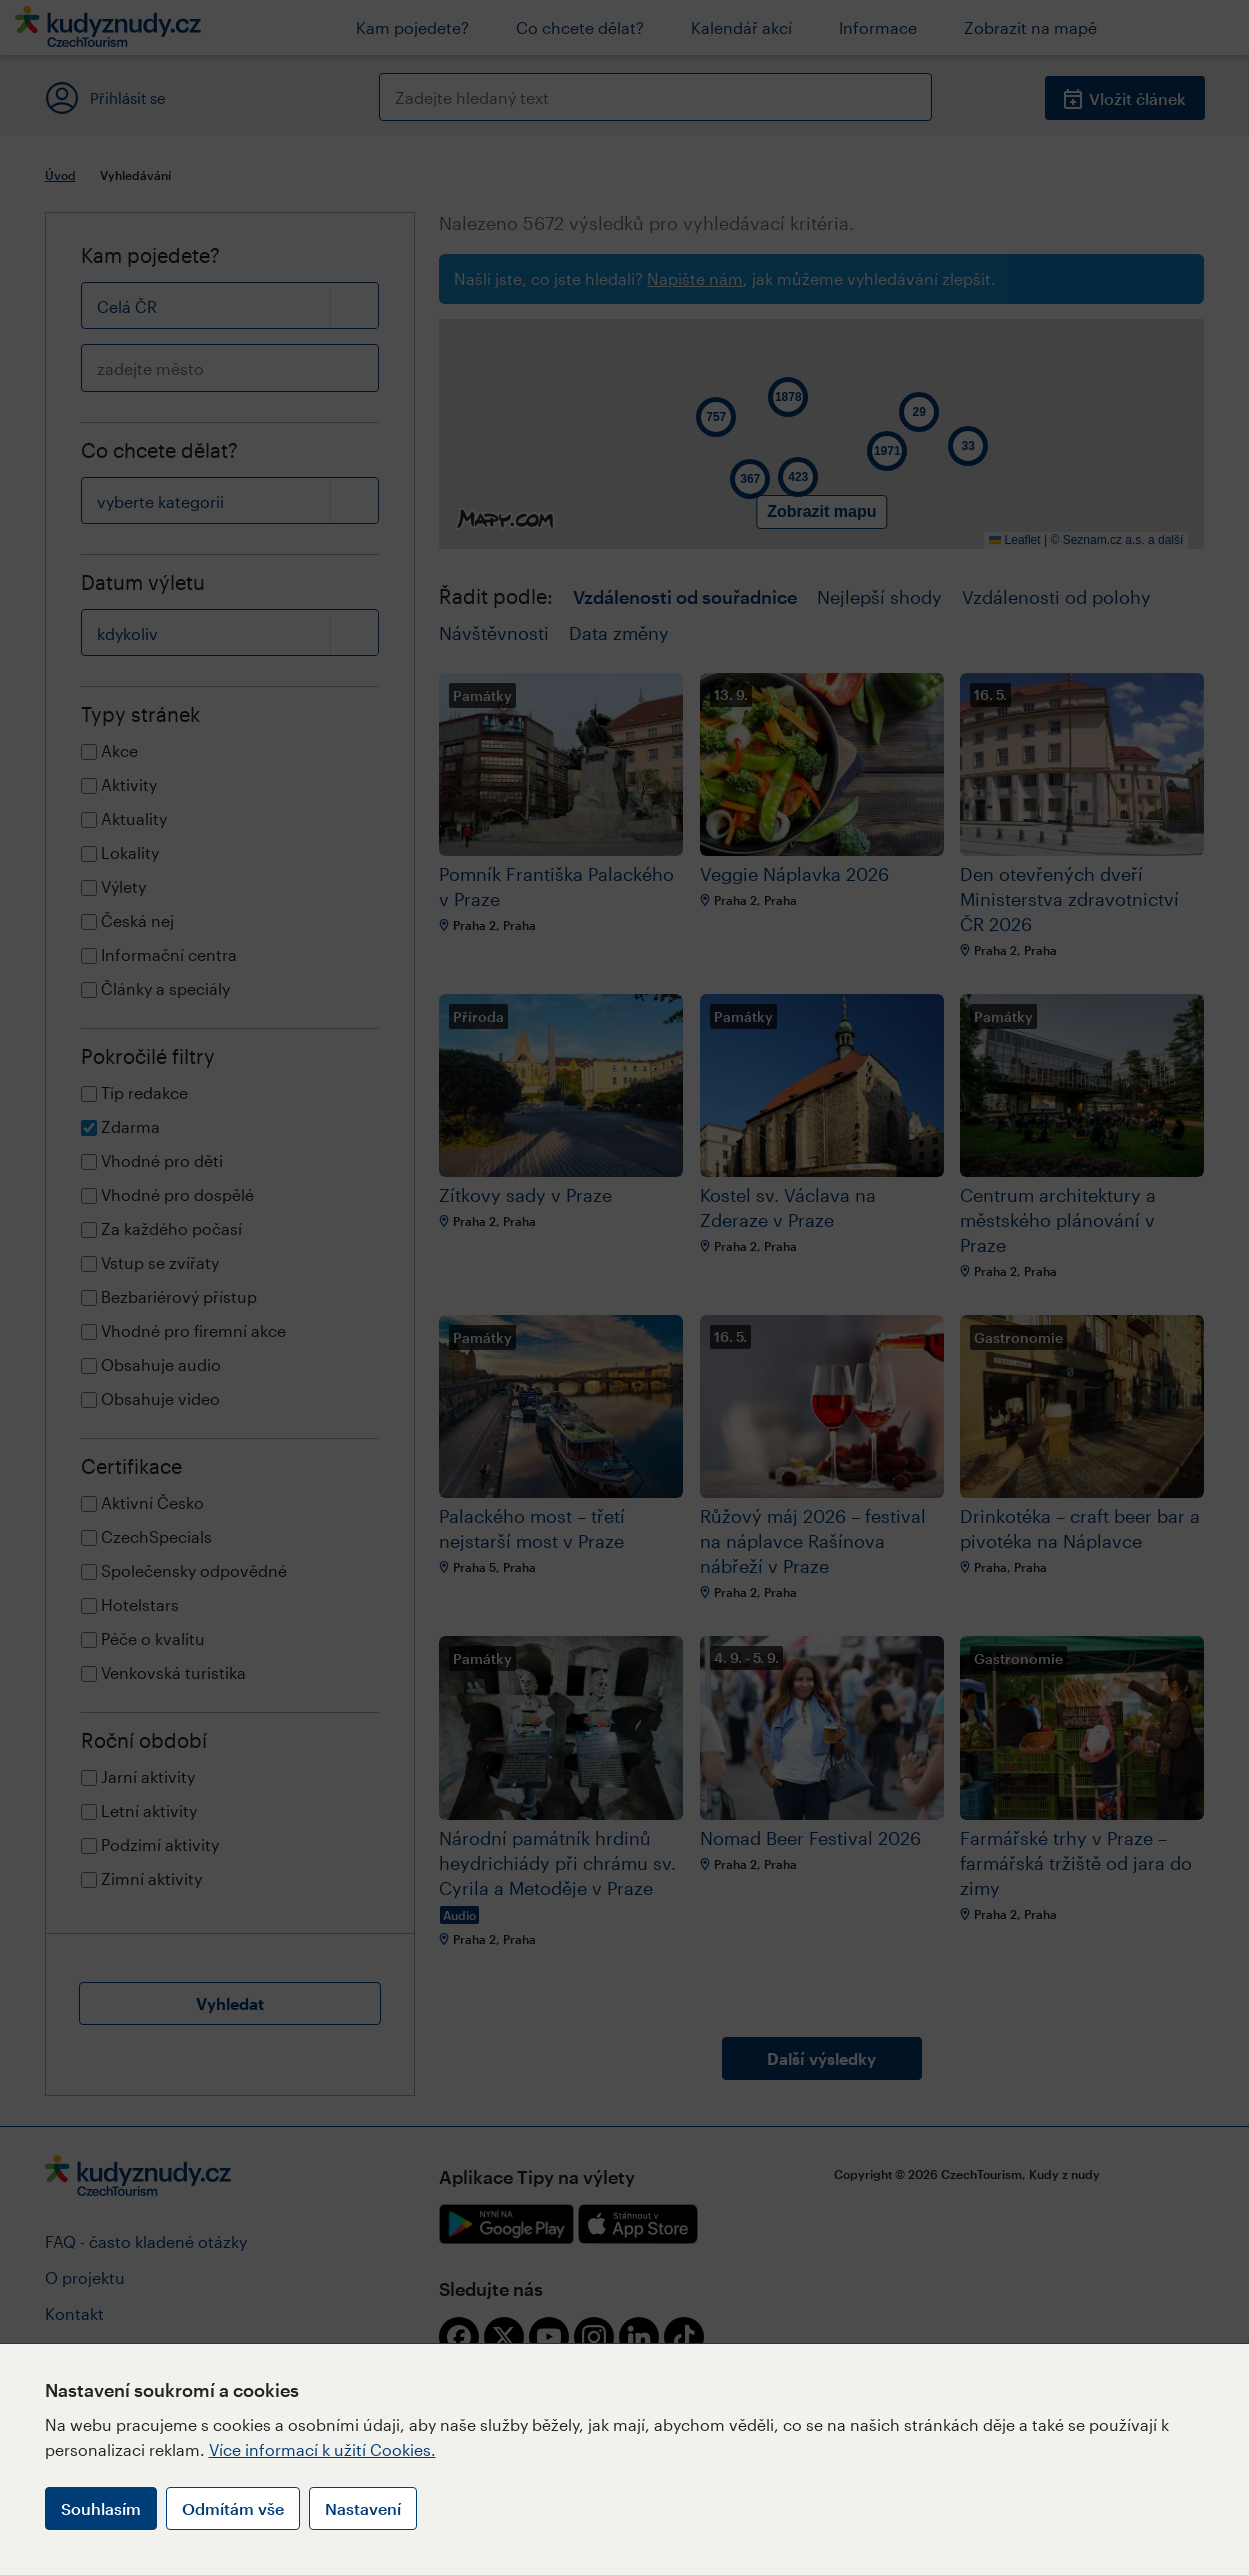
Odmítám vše (233, 2508)
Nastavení (363, 2508)
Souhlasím (101, 2508)
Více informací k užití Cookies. (322, 2449)
